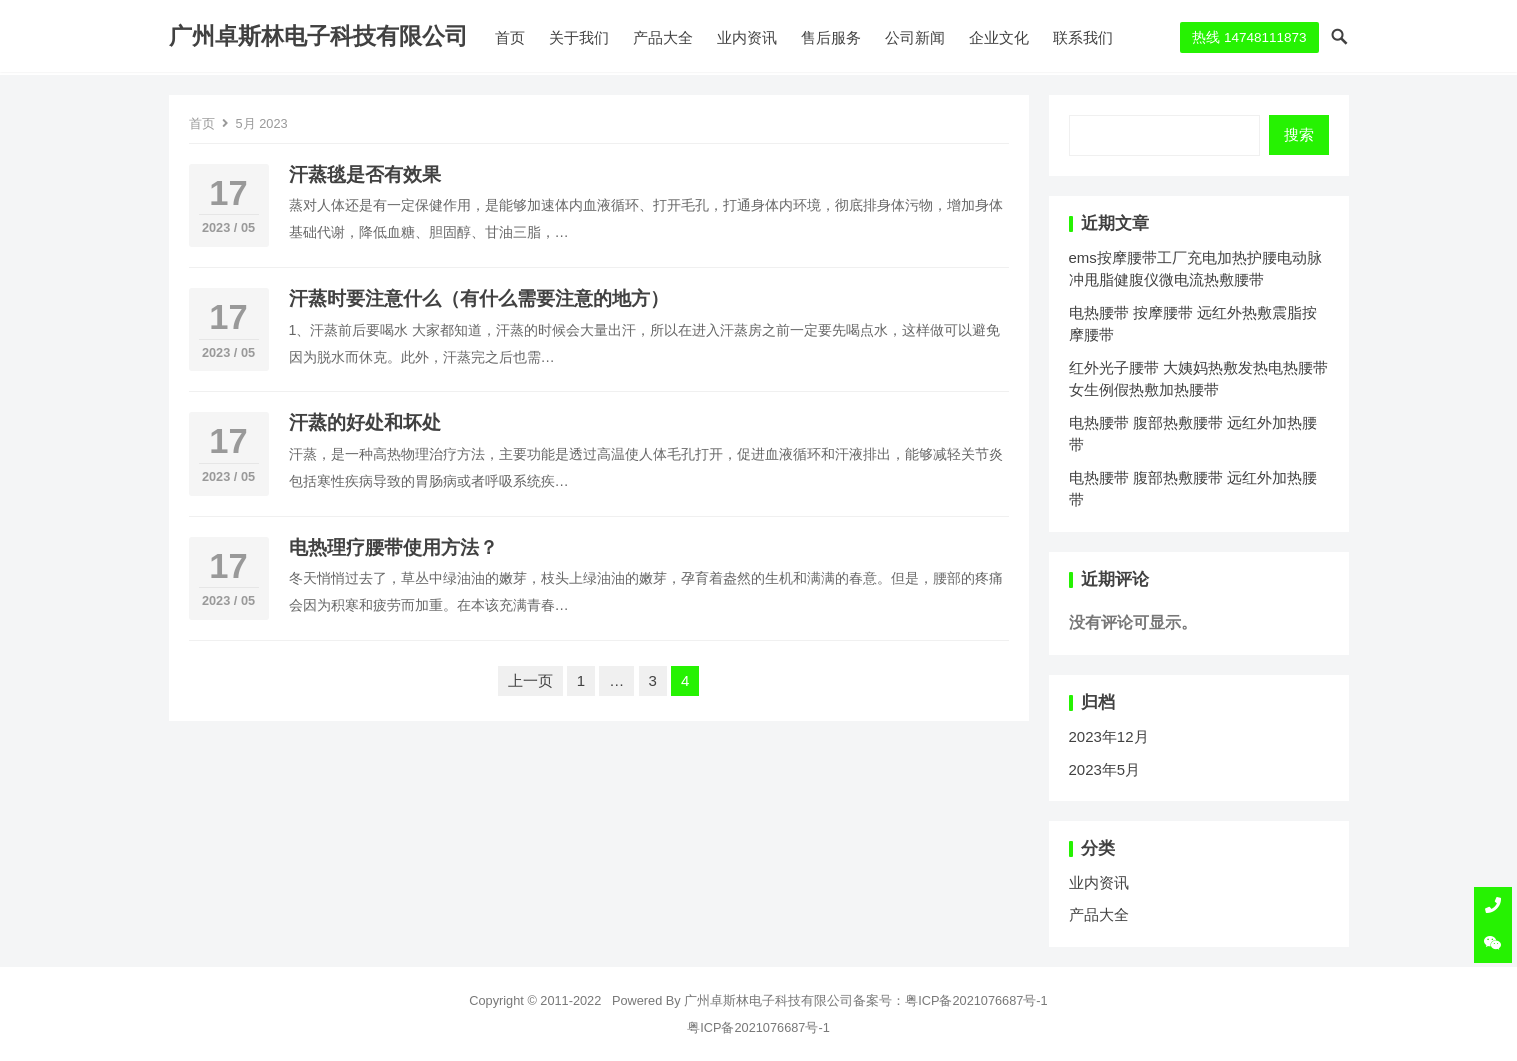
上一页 (530, 680)
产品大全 (663, 37)
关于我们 (579, 37)
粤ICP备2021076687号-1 (976, 1000)
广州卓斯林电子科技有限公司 (318, 36)
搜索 (1299, 134)
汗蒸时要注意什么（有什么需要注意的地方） (479, 298)
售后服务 (831, 37)
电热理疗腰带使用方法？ (393, 547)
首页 (510, 37)
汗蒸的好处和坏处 (365, 422)
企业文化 (999, 37)
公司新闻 (915, 37)
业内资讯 (747, 37)
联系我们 (1083, 37)
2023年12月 (1109, 736)
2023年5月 (1105, 769)
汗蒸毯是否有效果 (365, 174)
